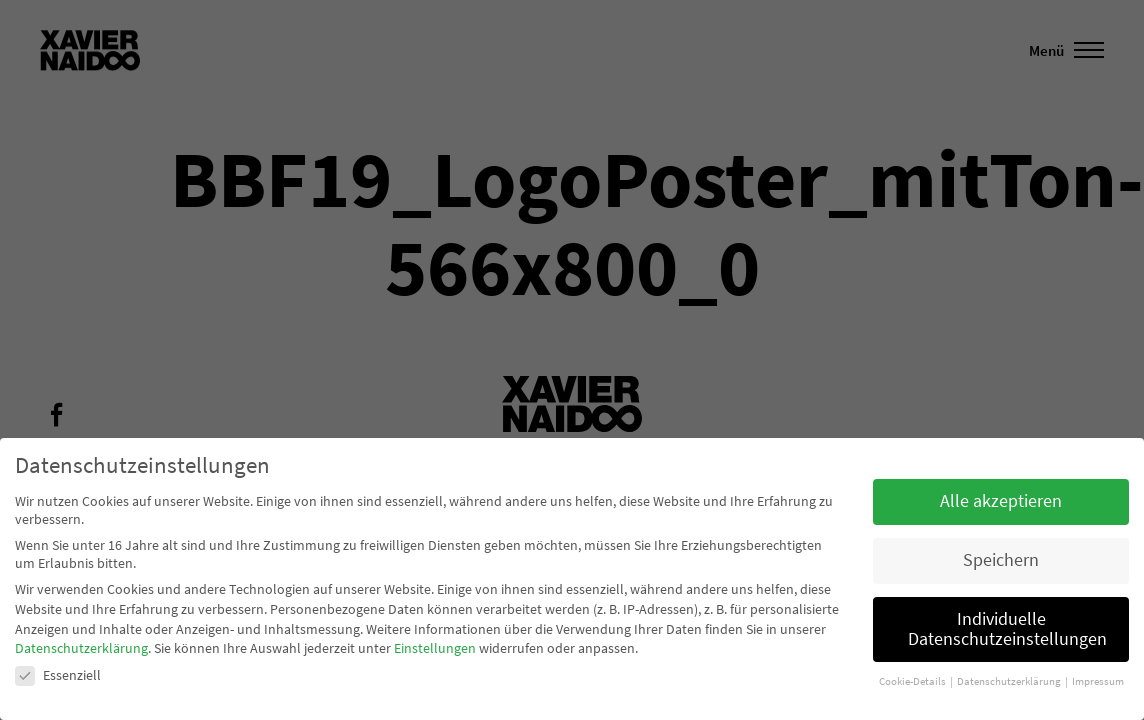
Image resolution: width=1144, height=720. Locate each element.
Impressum (1098, 681)
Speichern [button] (1001, 560)
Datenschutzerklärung (81, 648)
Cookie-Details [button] (913, 681)
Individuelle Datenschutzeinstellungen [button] (1007, 629)
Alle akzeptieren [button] (1001, 501)
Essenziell (58, 675)
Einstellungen (435, 648)
